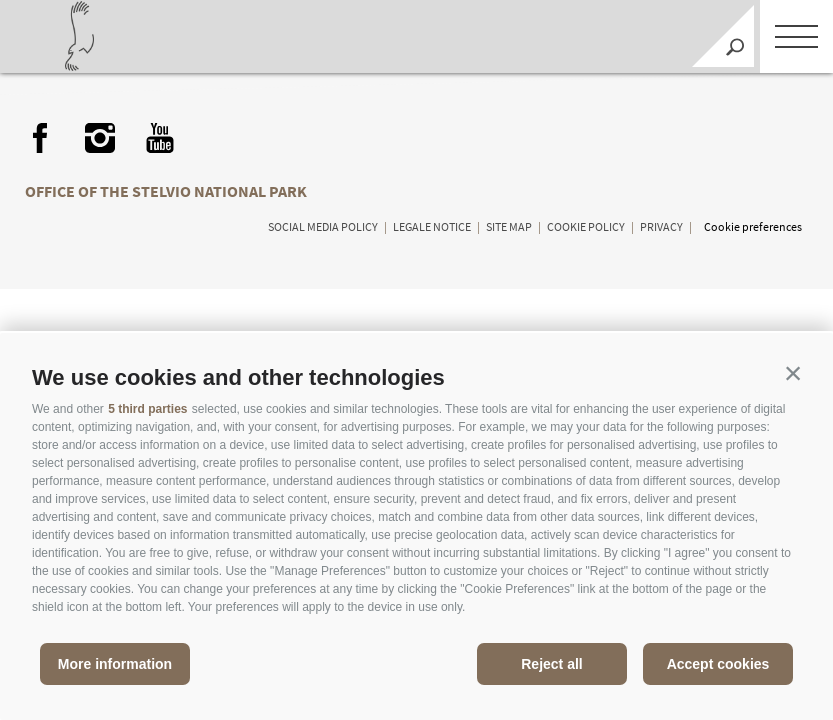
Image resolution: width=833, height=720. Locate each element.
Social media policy (323, 226)
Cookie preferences (753, 226)
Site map (509, 226)
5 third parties (147, 409)
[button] (793, 373)
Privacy (661, 226)
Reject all (551, 664)
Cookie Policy (586, 226)
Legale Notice (432, 226)
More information (115, 664)
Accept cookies (718, 664)
